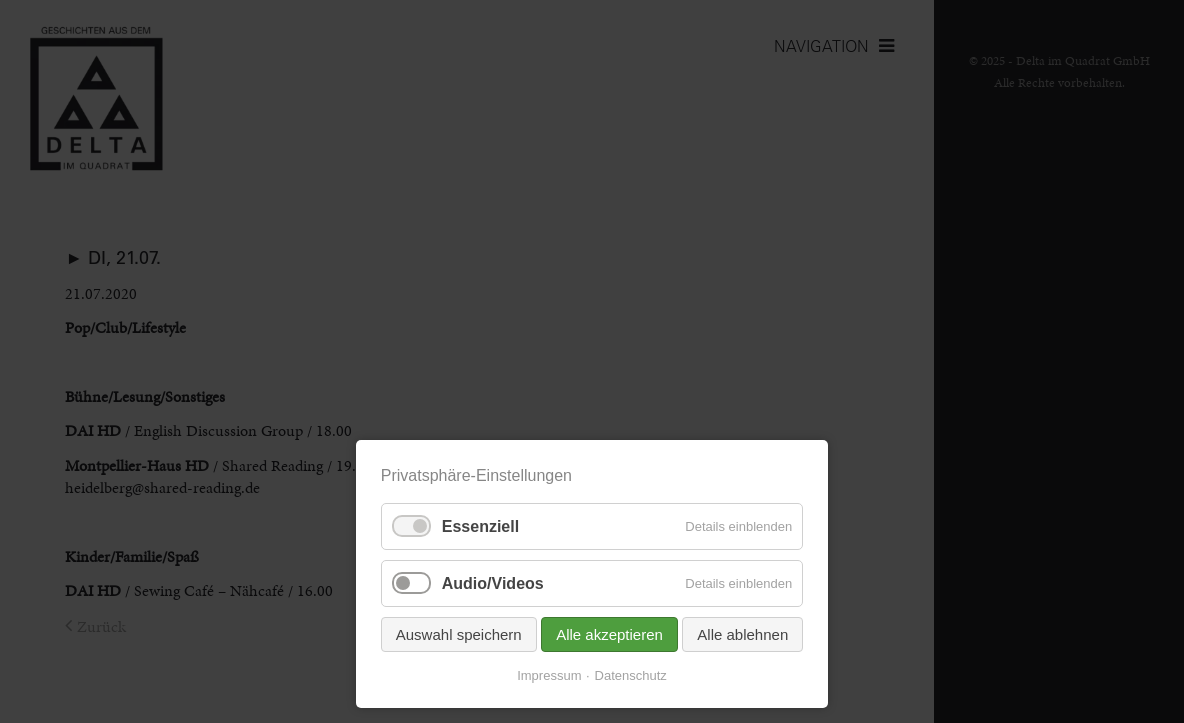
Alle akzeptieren (609, 634)
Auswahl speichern (459, 634)
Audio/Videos (493, 583)
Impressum (549, 675)
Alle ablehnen (742, 634)
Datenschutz (631, 675)
